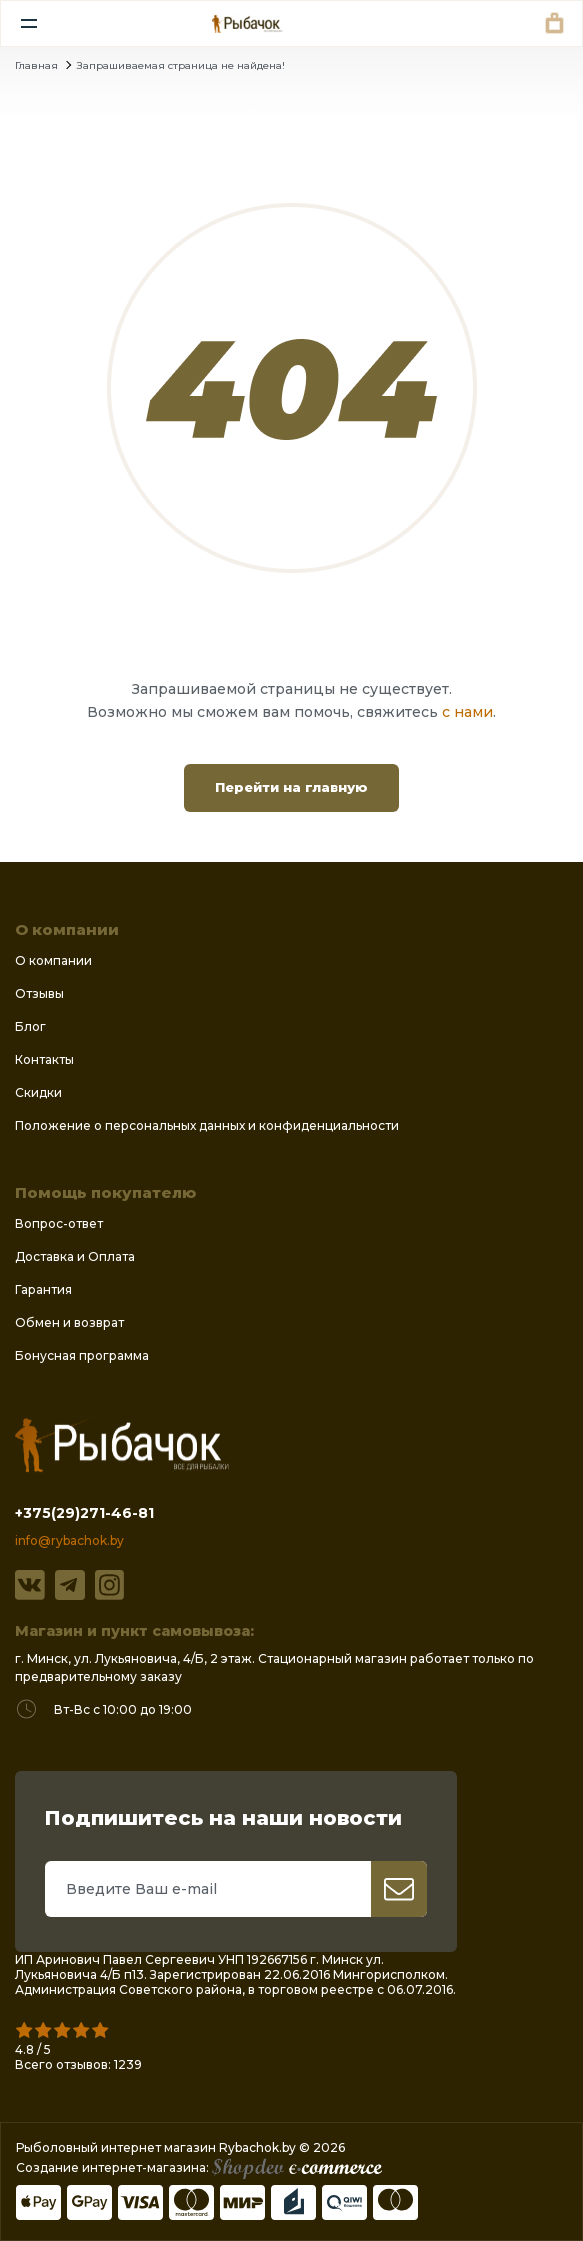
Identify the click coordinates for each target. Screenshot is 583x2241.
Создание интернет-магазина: (199, 2167)
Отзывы (39, 993)
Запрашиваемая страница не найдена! (181, 65)
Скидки (38, 1092)
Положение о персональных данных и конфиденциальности (207, 1125)
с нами (467, 712)
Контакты (44, 1059)
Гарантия (43, 1289)
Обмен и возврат (69, 1322)
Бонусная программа (82, 1355)
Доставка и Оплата (75, 1256)
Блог (30, 1026)
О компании (53, 960)
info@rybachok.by (69, 1540)
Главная (36, 65)
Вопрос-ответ (59, 1223)
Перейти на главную (291, 787)
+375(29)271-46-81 (84, 1513)
